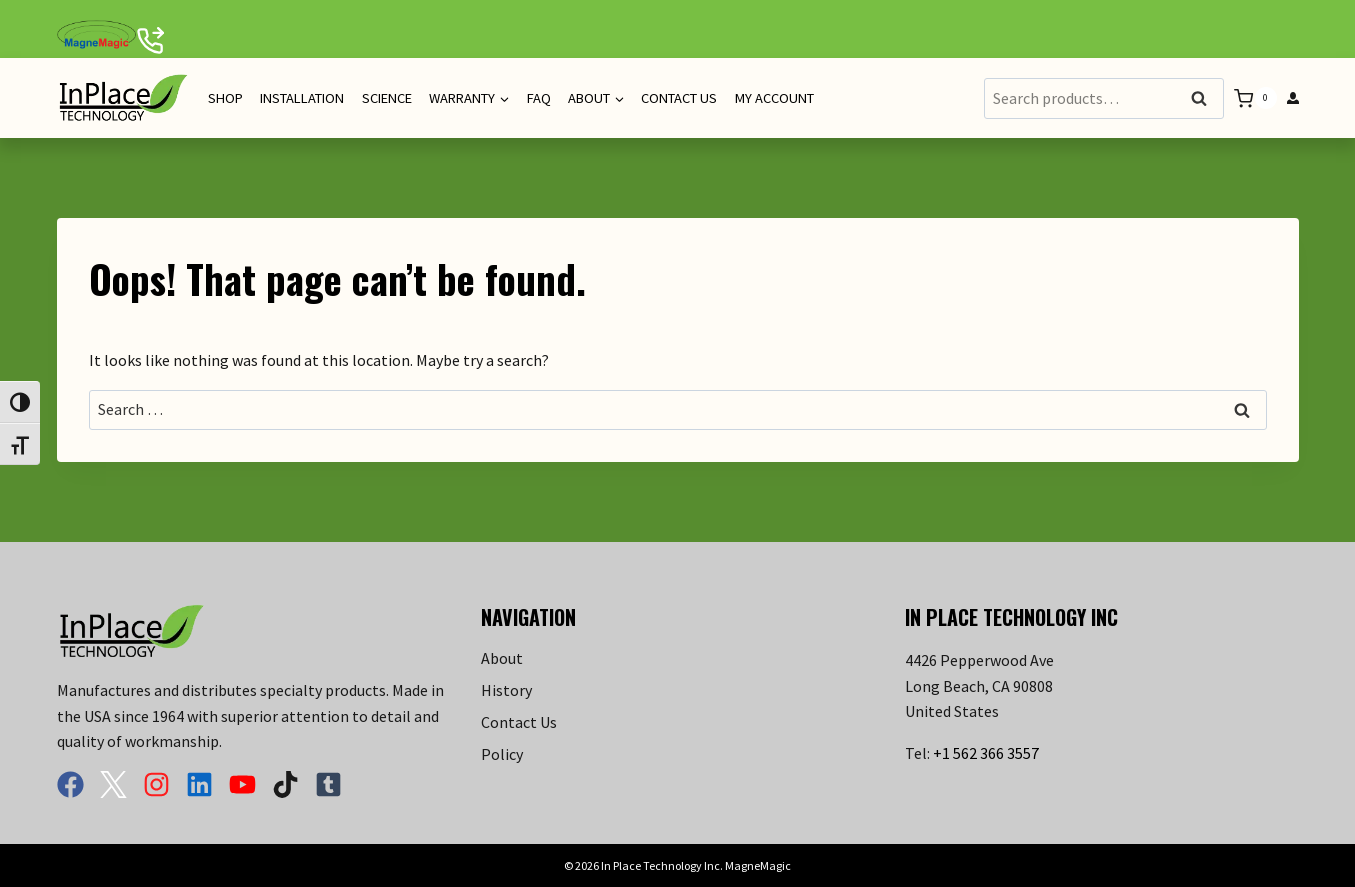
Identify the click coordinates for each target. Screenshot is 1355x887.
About (502, 658)
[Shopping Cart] (1255, 98)
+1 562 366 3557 (986, 753)
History (506, 690)
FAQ (539, 98)
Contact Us (679, 98)
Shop (225, 98)
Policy (502, 754)
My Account (774, 98)
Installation (302, 98)
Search (1205, 99)
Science (387, 98)
